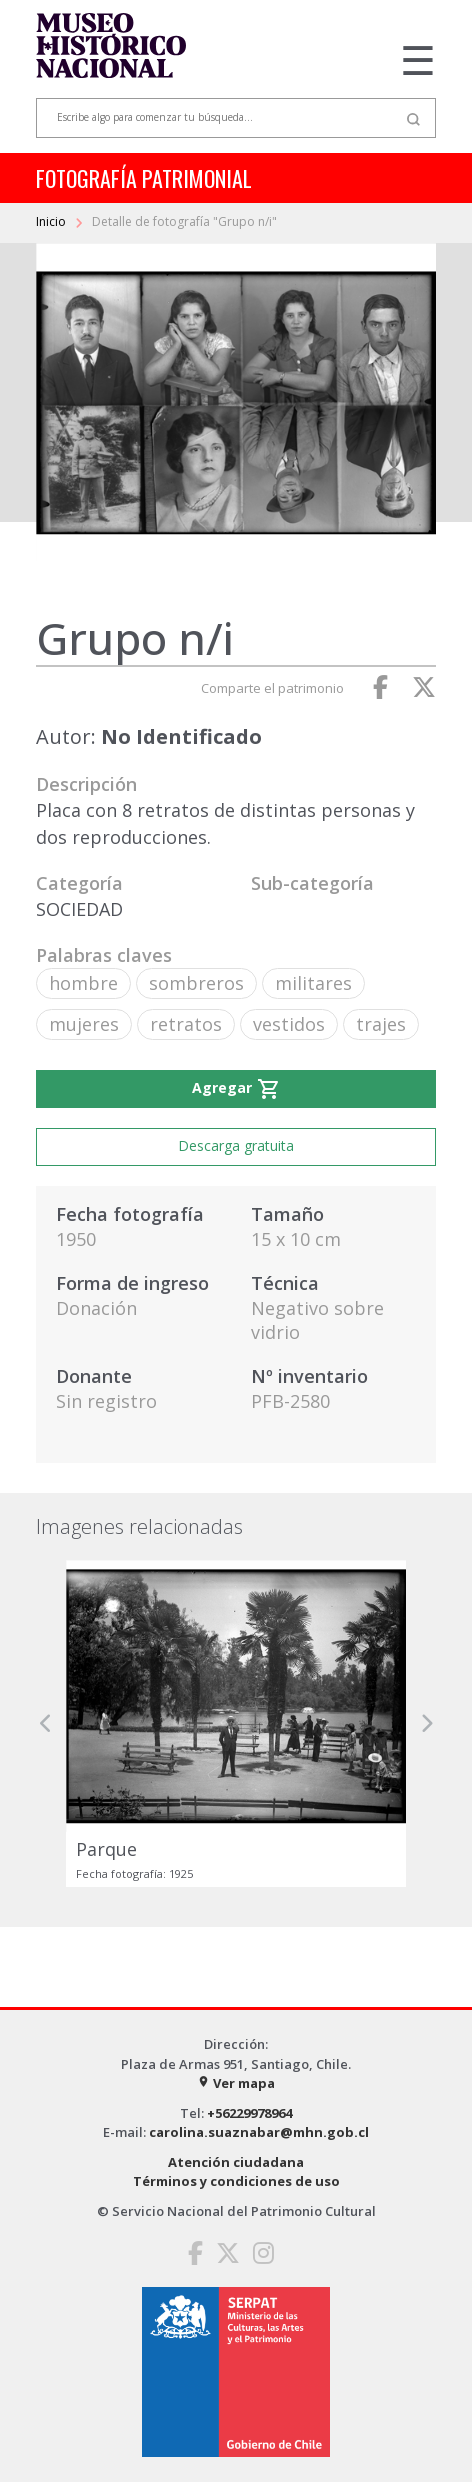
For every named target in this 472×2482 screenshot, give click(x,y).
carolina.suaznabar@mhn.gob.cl (259, 2132)
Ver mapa (236, 2083)
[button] (46, 1723)
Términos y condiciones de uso (236, 2181)
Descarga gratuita (236, 1145)
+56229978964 (249, 2113)
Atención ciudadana (236, 2162)
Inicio (52, 221)
